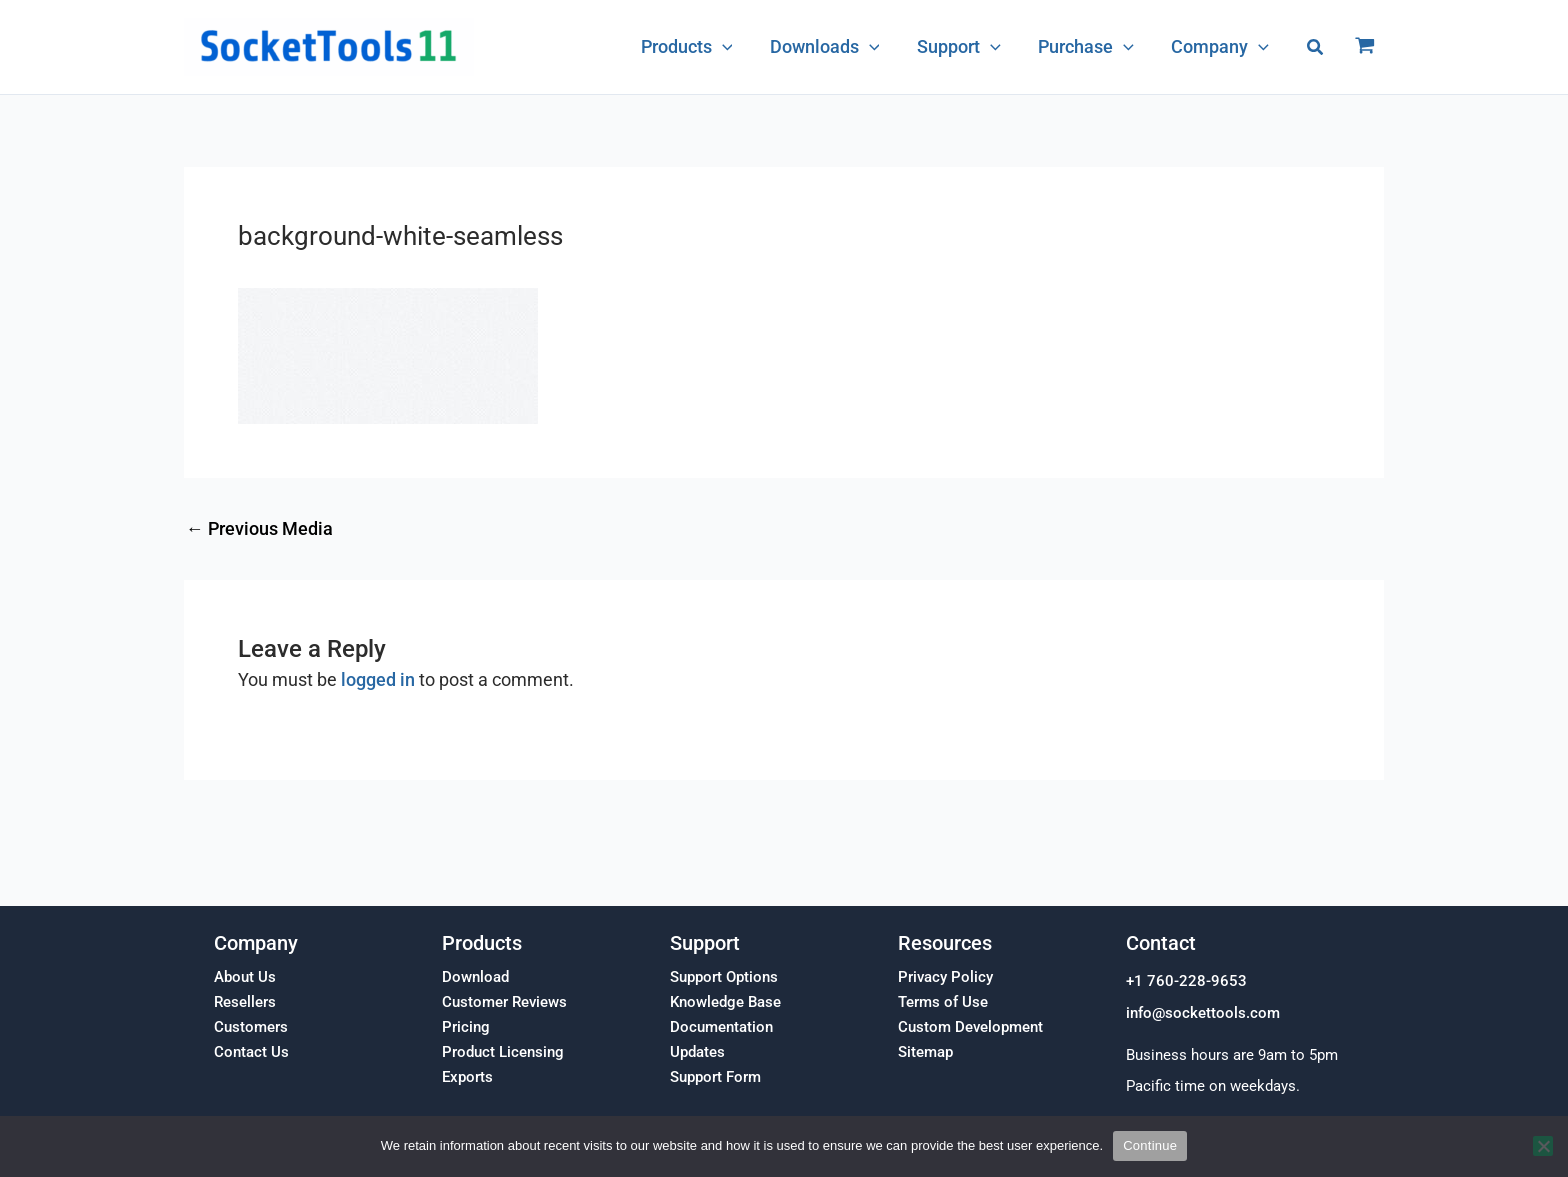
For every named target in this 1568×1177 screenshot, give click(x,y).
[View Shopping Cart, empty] (1365, 47)
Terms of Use (943, 1002)
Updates (697, 1052)
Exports (467, 1077)
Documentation (721, 1027)
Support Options (724, 977)
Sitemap (925, 1052)
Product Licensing (503, 1052)
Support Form (715, 1077)
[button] (1316, 47)
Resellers (245, 1002)
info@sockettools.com (1203, 1013)
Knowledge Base (725, 1002)
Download (475, 977)
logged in (378, 679)
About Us (245, 977)
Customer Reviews (504, 1002)
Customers (251, 1027)
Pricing (466, 1027)
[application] (727, 47)
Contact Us (251, 1052)
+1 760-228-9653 (1186, 981)
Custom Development (970, 1027)
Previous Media (259, 529)
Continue (1150, 1145)
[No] (1543, 1146)
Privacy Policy (945, 977)
